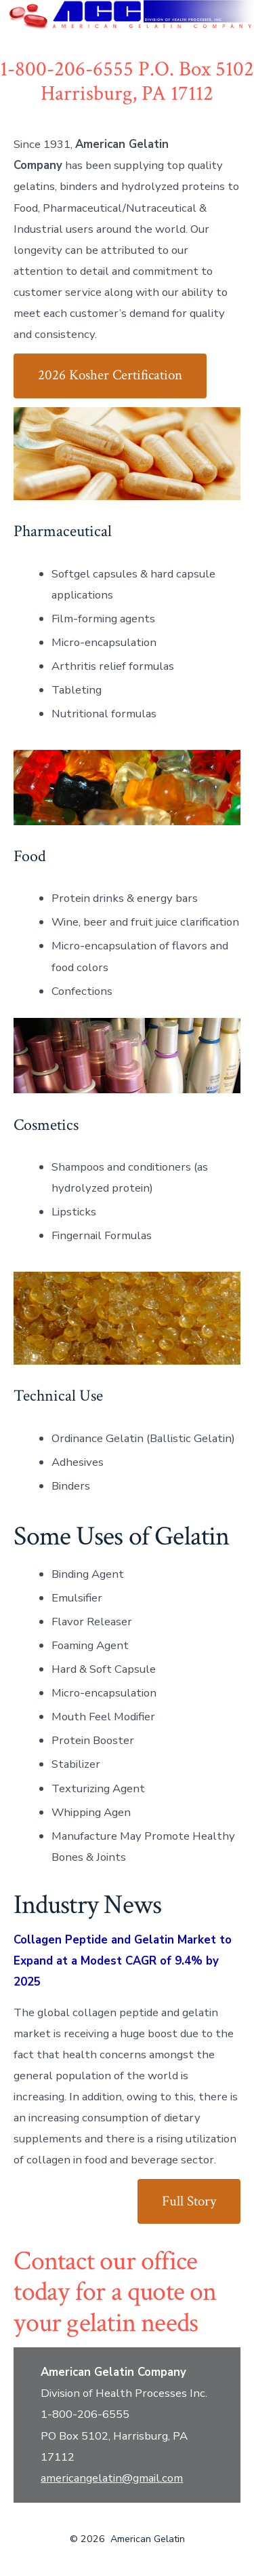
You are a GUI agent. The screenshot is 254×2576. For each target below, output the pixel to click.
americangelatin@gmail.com (112, 2478)
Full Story (189, 2201)
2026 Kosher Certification (110, 375)
